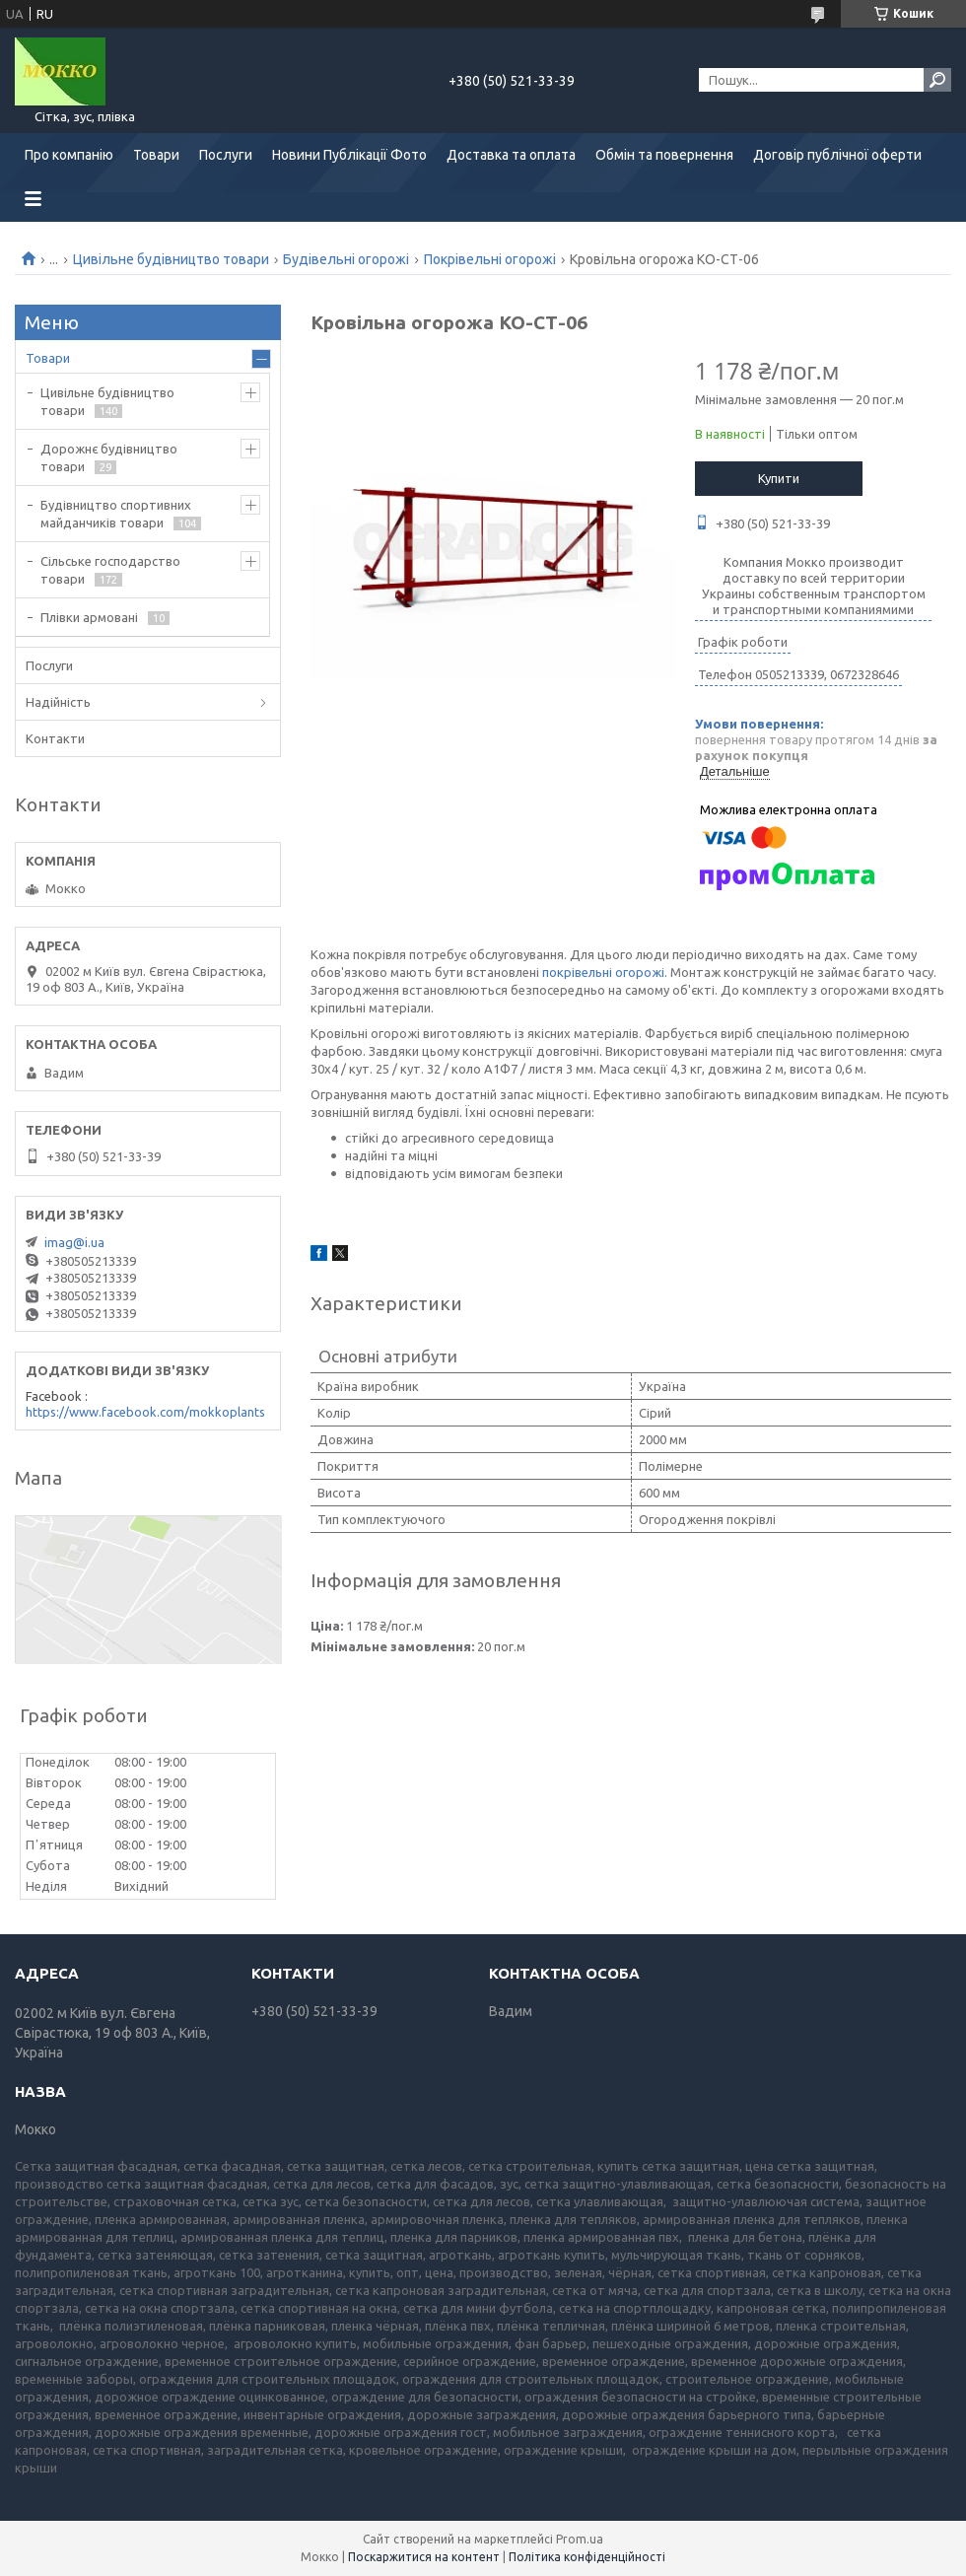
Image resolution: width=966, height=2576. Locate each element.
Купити (778, 478)
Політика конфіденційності (587, 2556)
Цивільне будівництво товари (171, 259)
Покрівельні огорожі (490, 259)
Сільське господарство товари (110, 570)
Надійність (58, 702)
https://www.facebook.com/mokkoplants (145, 1412)
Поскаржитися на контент (424, 2556)
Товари (156, 155)
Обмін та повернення (664, 155)
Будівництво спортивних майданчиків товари (115, 513)
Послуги (225, 155)
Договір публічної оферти (837, 155)
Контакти (55, 738)
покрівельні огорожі (603, 972)
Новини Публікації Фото (349, 155)
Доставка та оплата (511, 155)
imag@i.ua (74, 1242)
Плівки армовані (89, 617)
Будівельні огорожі (346, 259)
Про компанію (69, 155)
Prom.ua (579, 2539)
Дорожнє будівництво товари (108, 457)
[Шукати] (937, 80)
